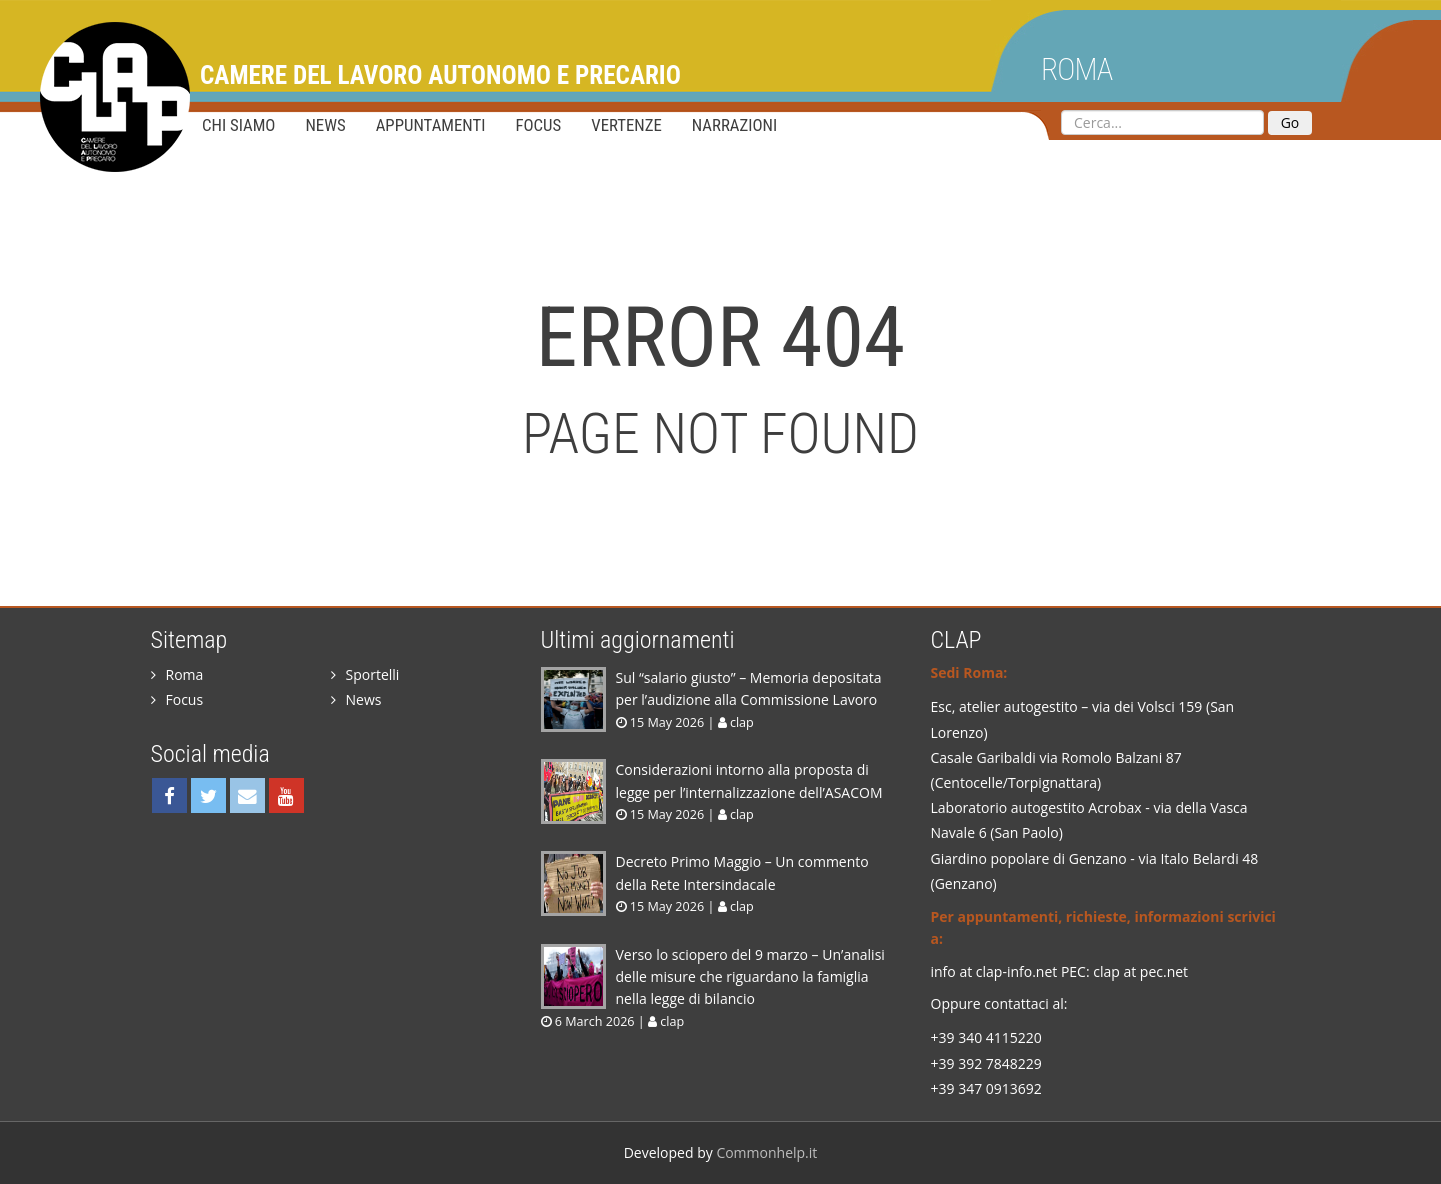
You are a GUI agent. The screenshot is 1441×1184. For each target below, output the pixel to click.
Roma (1076, 70)
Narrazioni (734, 125)
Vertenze (626, 125)
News (325, 125)
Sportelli (365, 674)
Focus (538, 125)
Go (1290, 122)
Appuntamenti (431, 125)
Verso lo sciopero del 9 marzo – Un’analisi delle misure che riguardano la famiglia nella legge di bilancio (750, 977)
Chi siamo (238, 125)
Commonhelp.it (766, 1152)
